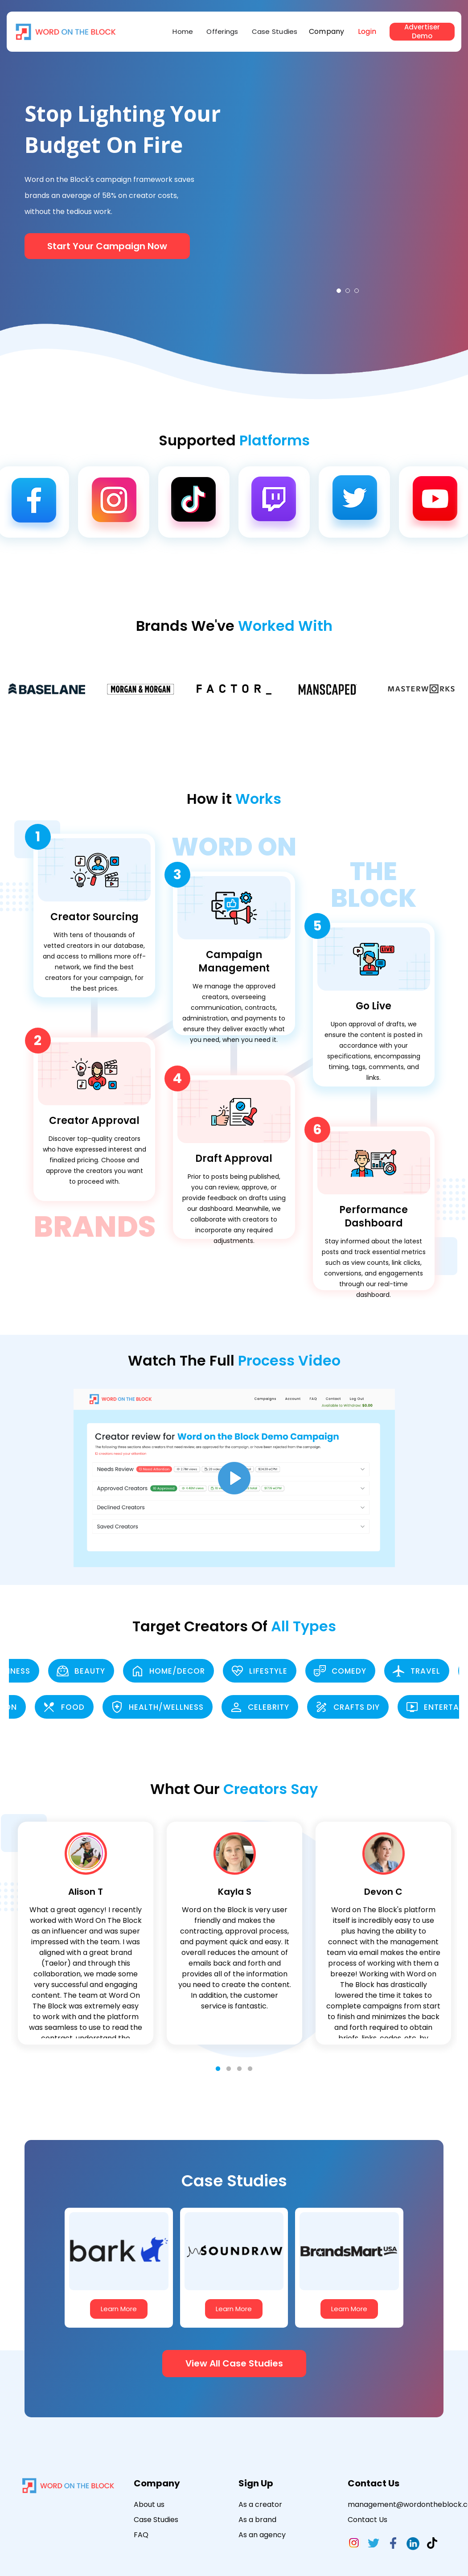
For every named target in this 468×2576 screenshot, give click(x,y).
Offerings (222, 31)
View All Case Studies (234, 2363)
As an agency (262, 2535)
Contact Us (367, 2519)
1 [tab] (339, 290)
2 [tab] (347, 290)
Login (367, 31)
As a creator (260, 2504)
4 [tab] (250, 2069)
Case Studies (275, 31)
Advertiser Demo (422, 32)
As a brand (257, 2519)
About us (149, 2504)
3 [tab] (356, 290)
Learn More (119, 2308)
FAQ (141, 2535)
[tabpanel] (347, 184)
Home (182, 31)
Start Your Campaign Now (107, 246)
